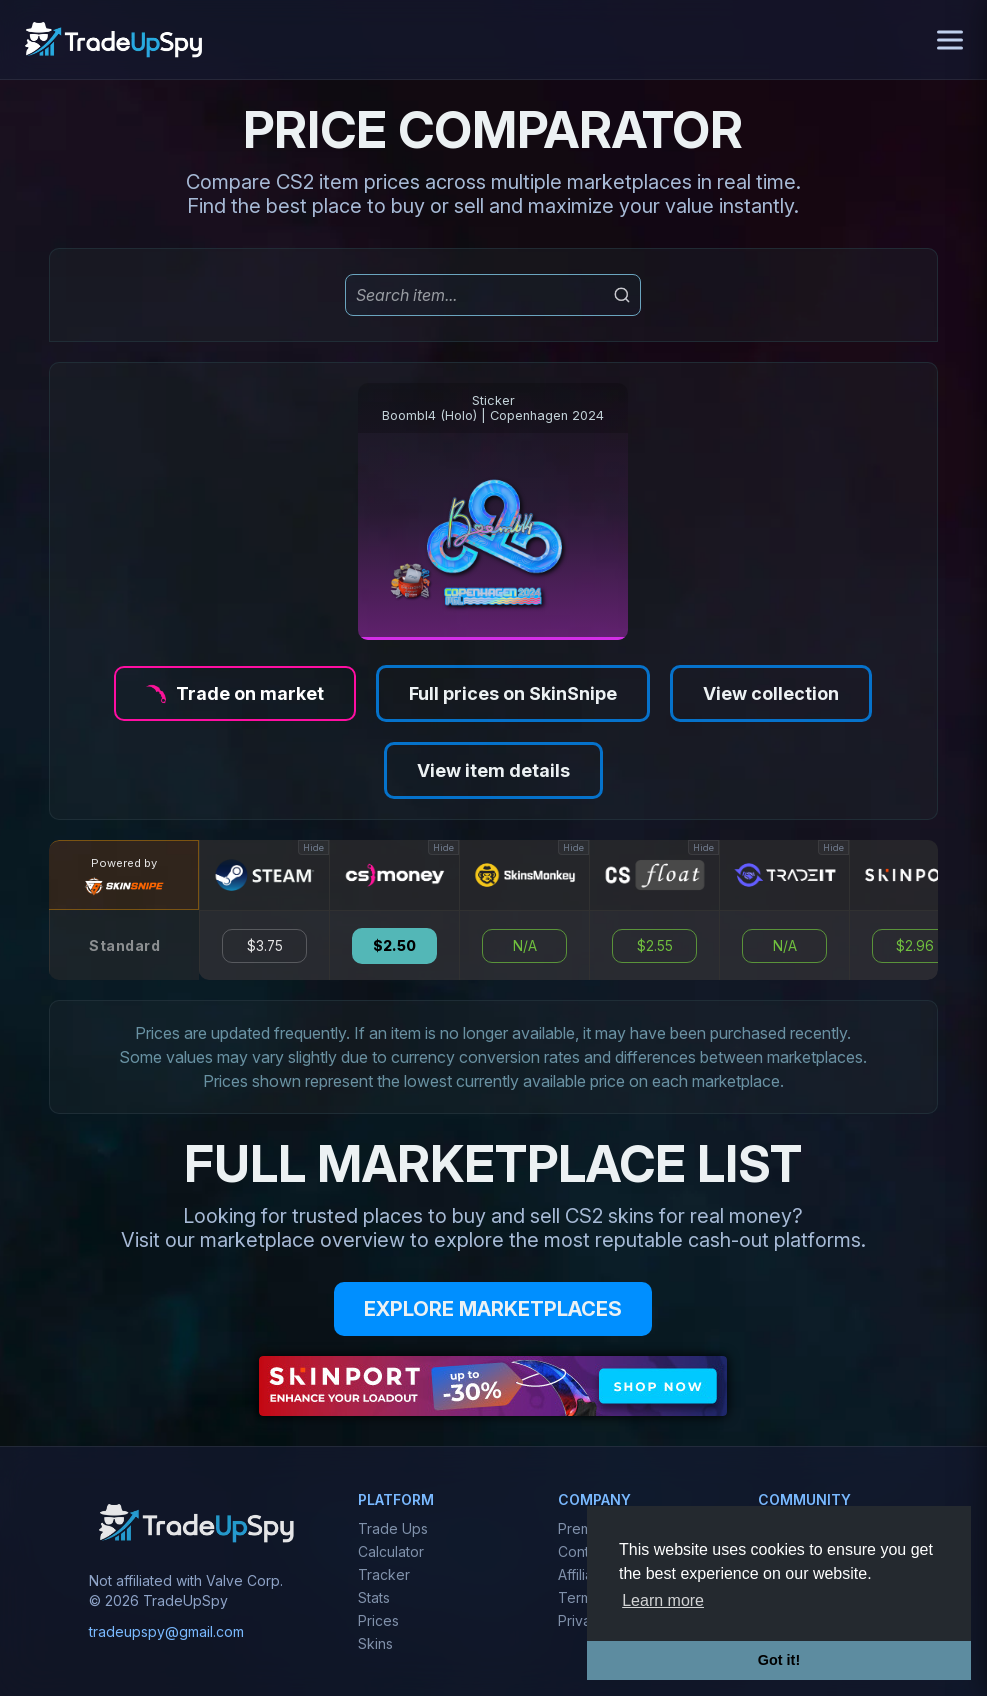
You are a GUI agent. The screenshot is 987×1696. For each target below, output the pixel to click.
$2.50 (394, 946)
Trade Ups (393, 1528)
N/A (525, 946)
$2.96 (915, 946)
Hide (313, 847)
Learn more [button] (663, 1600)
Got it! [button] (779, 1660)
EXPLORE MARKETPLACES (493, 1309)
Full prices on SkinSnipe (513, 693)
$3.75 (265, 946)
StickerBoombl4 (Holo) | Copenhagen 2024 (493, 408)
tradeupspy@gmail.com (166, 1631)
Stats (374, 1597)
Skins (375, 1643)
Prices (378, 1620)
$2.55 (655, 946)
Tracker (384, 1574)
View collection (771, 693)
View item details (493, 770)
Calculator (391, 1551)
